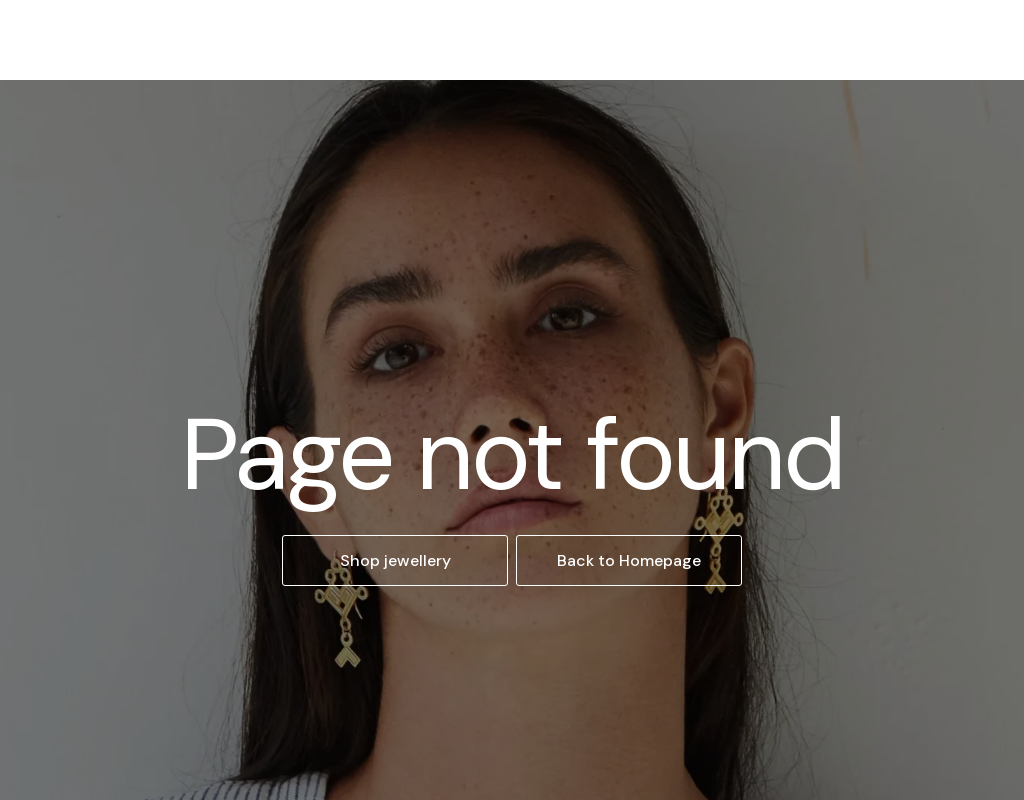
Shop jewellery (395, 560)
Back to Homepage (629, 560)
